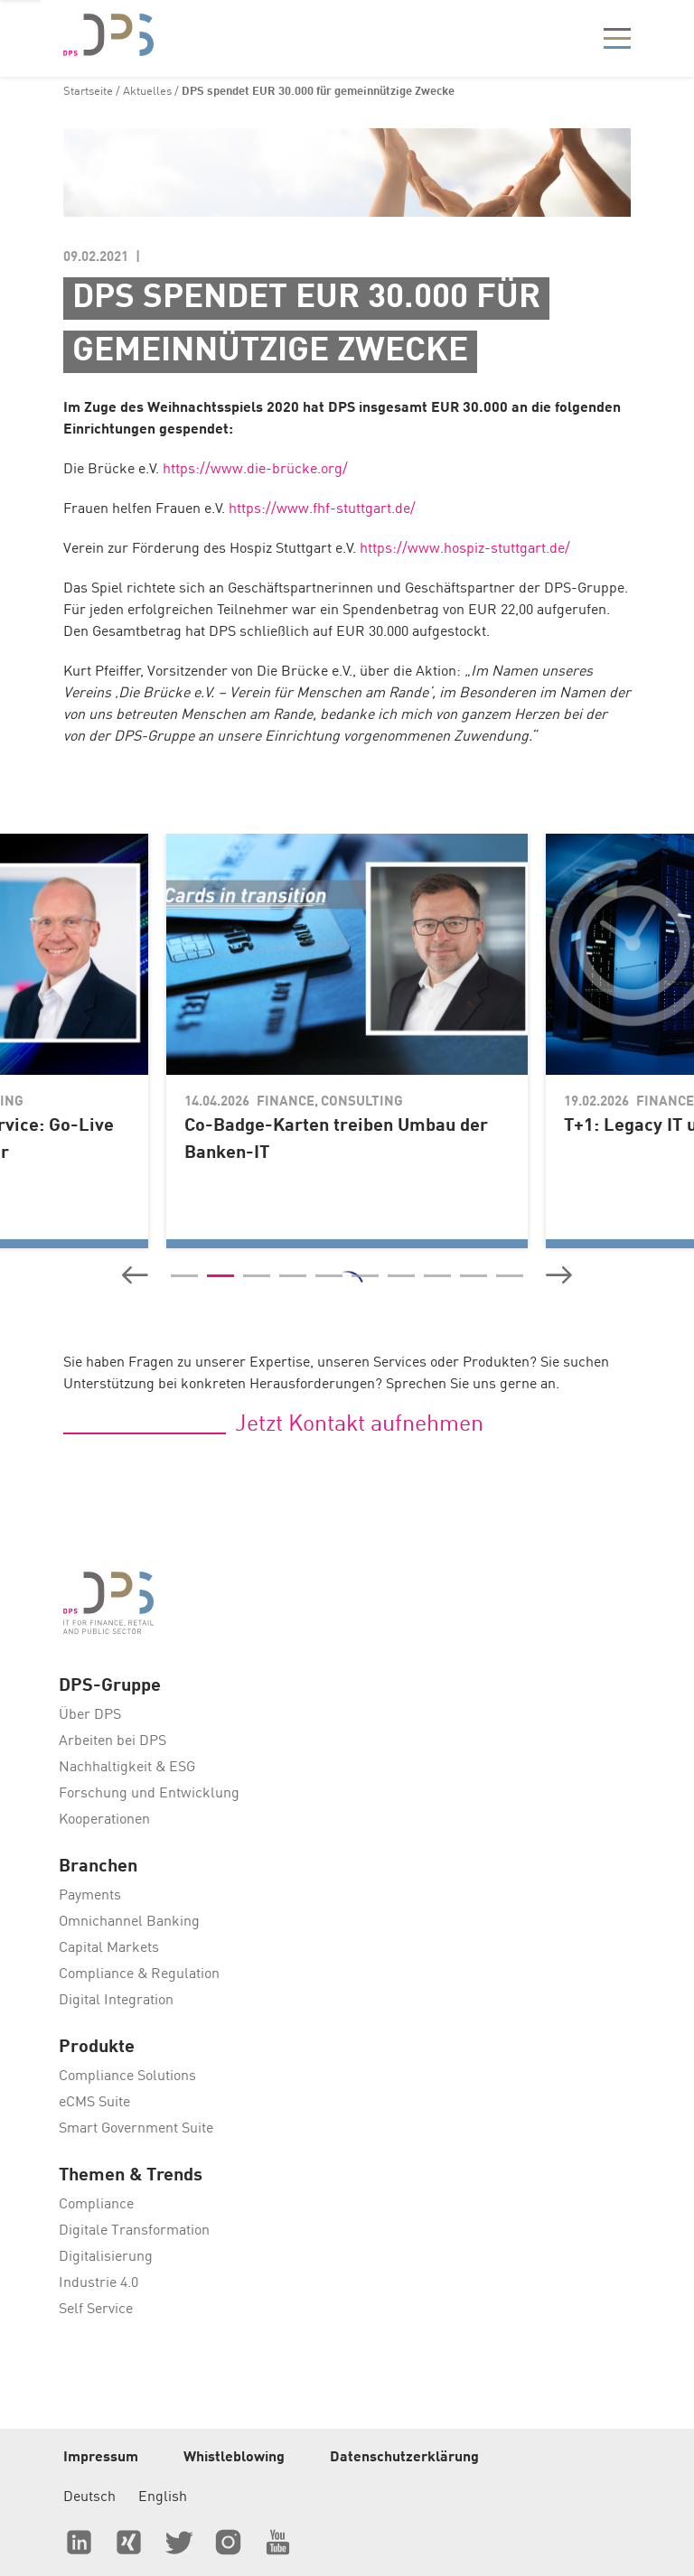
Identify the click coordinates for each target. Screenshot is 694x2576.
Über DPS (90, 1715)
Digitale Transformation (134, 2231)
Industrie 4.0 (98, 2283)
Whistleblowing (234, 2457)
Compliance (96, 2205)
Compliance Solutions (127, 2076)
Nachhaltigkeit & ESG (127, 1767)
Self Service (96, 2309)
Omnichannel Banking (129, 1922)
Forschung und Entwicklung (149, 1794)
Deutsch (89, 2497)
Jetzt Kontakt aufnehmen (359, 1425)
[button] (135, 1275)
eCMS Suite (94, 2102)
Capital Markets (109, 1948)
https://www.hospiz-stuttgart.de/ (465, 549)
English (162, 2497)
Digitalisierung (106, 2257)
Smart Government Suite (136, 2129)
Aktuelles (147, 92)
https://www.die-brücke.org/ (255, 469)
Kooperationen (104, 1820)
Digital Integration (116, 2000)
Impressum (100, 2457)
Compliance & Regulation (139, 1974)
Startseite (88, 92)
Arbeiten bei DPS (112, 1741)
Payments (90, 1896)
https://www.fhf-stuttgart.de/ (322, 509)
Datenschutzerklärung (404, 2457)
